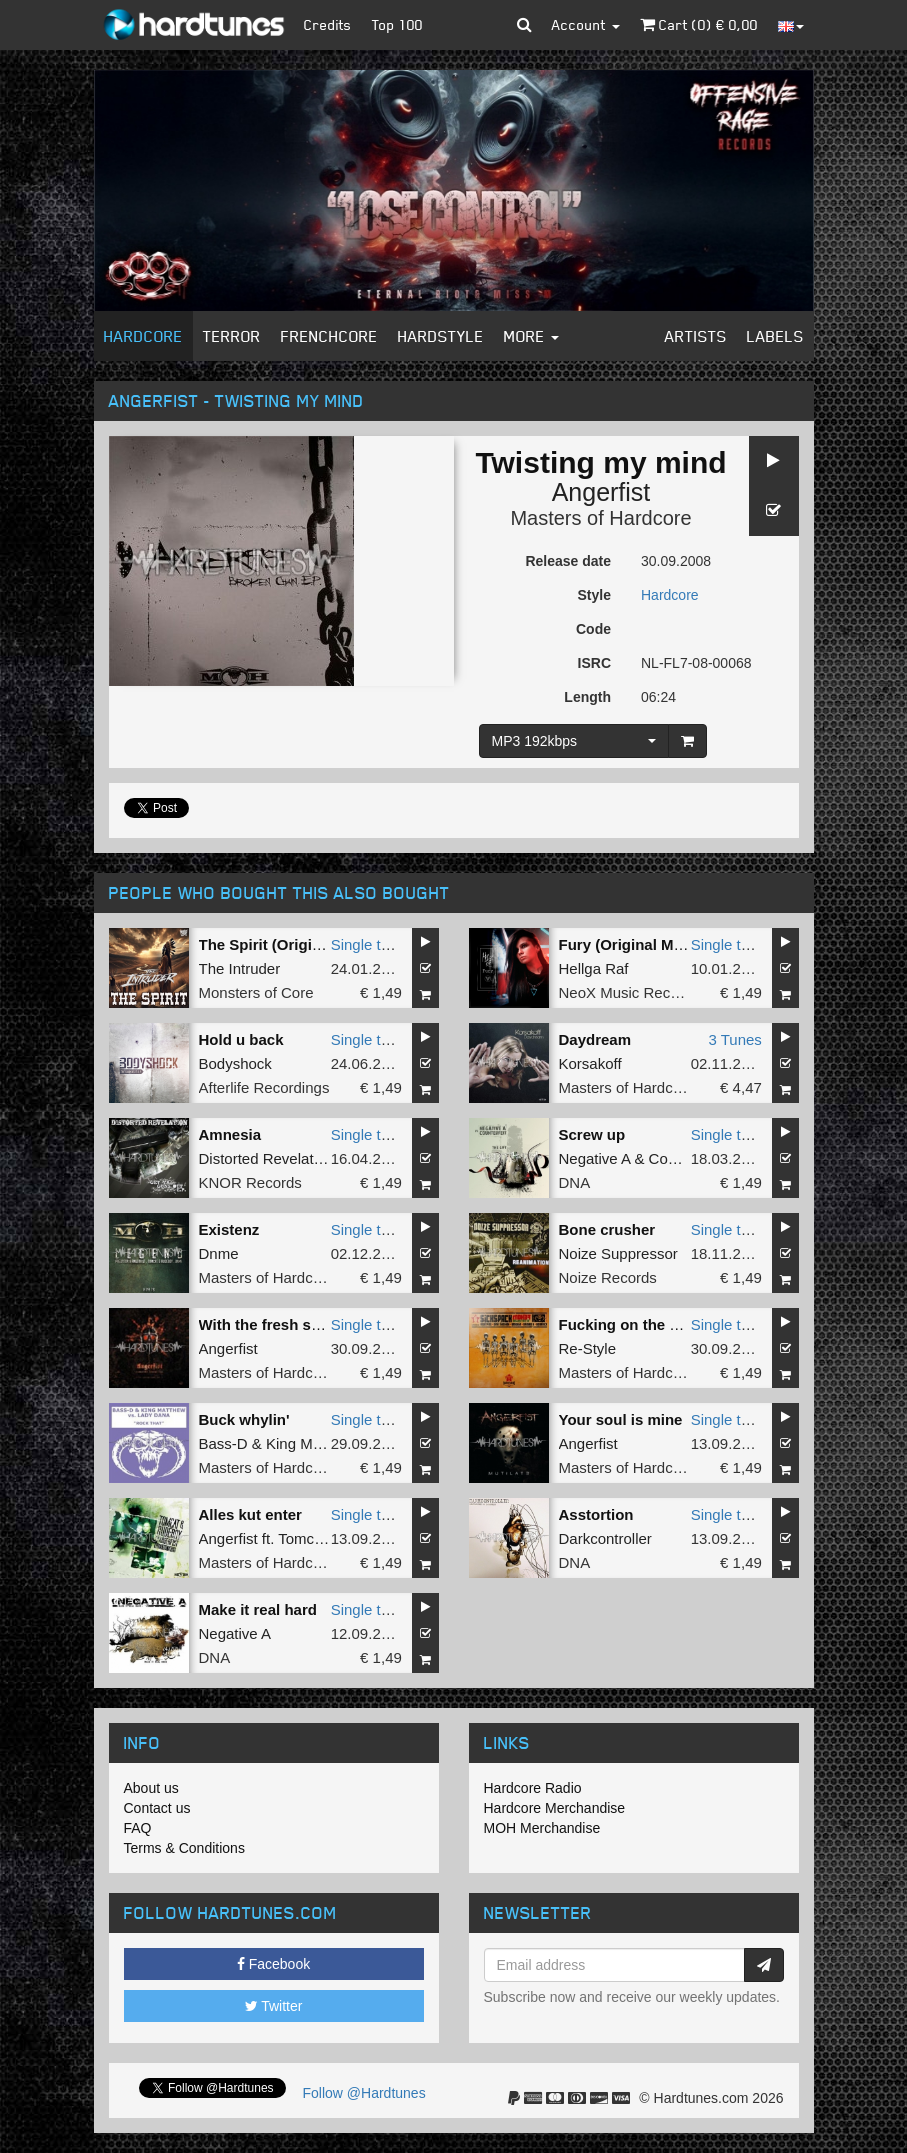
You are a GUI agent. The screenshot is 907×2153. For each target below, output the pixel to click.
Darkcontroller (605, 1538)
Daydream (595, 1039)
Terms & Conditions (184, 1848)
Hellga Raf (594, 968)
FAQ (138, 1828)
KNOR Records (250, 1182)
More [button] (531, 336)
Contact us (157, 1808)
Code (593, 629)
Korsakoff (590, 1063)
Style (594, 595)
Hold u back (241, 1039)
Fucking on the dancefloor (653, 1324)
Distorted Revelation (266, 1158)
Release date (568, 561)
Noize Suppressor (618, 1253)
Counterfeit (685, 1158)
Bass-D (223, 1443)
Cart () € (699, 24)
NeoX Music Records (629, 992)
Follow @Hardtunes (364, 2093)
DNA (575, 1182)
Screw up (592, 1134)
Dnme (219, 1253)
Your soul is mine (621, 1419)
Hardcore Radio (533, 1788)
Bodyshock (235, 1063)
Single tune (368, 944)
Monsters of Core (256, 992)
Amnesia (230, 1134)
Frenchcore (329, 336)
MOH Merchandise (542, 1828)
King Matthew (311, 1443)
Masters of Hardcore (600, 518)
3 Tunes (734, 1039)
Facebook (273, 1964)
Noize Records (608, 1277)
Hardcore (143, 336)
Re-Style (588, 1348)
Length (587, 697)
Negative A (595, 1158)
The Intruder (240, 968)
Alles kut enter (250, 1514)
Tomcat (302, 1538)
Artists (696, 336)
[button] (524, 25)
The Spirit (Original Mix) (283, 944)
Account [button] (586, 24)
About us (151, 1788)
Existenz (229, 1229)
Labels (775, 336)
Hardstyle (441, 336)
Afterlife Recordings (264, 1087)
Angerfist (601, 492)
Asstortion (596, 1514)
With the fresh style (268, 1324)
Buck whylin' (244, 1419)
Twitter (274, 2006)
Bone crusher (607, 1229)
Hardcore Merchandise (555, 1808)
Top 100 (397, 24)
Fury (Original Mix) (625, 944)
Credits (328, 24)
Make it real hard (258, 1609)
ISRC (594, 663)
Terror (232, 336)
